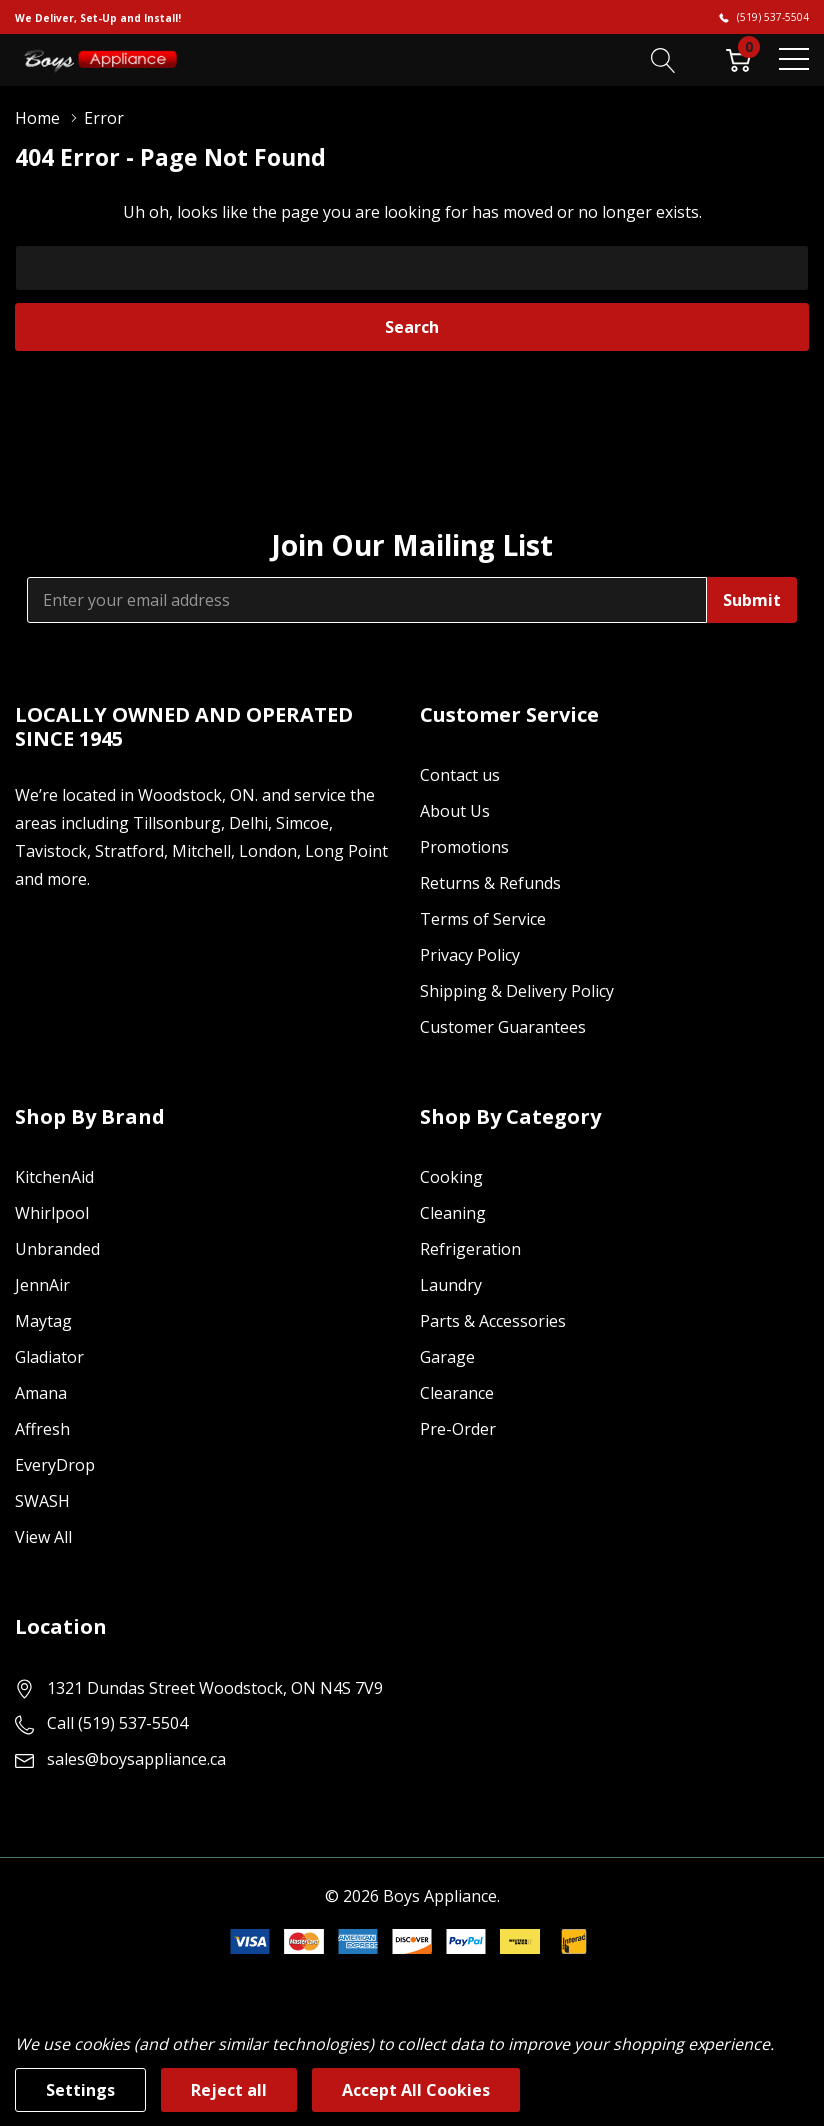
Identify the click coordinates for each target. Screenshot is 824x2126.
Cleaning (453, 1213)
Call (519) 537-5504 (117, 1723)
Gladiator (49, 1357)
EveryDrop (55, 1465)
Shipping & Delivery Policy (517, 991)
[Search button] (663, 59)
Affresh (42, 1429)
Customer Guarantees (503, 1027)
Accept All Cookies (416, 2090)
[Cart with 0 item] (738, 59)
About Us (455, 811)
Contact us (460, 775)
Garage (447, 1357)
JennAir (42, 1285)
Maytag (43, 1321)
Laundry (451, 1285)
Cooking (451, 1177)
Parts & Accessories (493, 1321)
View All (43, 1537)
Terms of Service (483, 919)
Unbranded (57, 1249)
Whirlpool (52, 1213)
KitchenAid (54, 1177)
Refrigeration (470, 1249)
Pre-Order (458, 1429)
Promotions (464, 847)
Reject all (229, 2090)
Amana (41, 1393)
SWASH (42, 1501)
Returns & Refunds (490, 883)
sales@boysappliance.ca (136, 1759)
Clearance (457, 1393)
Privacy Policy (470, 955)
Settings (80, 2090)
